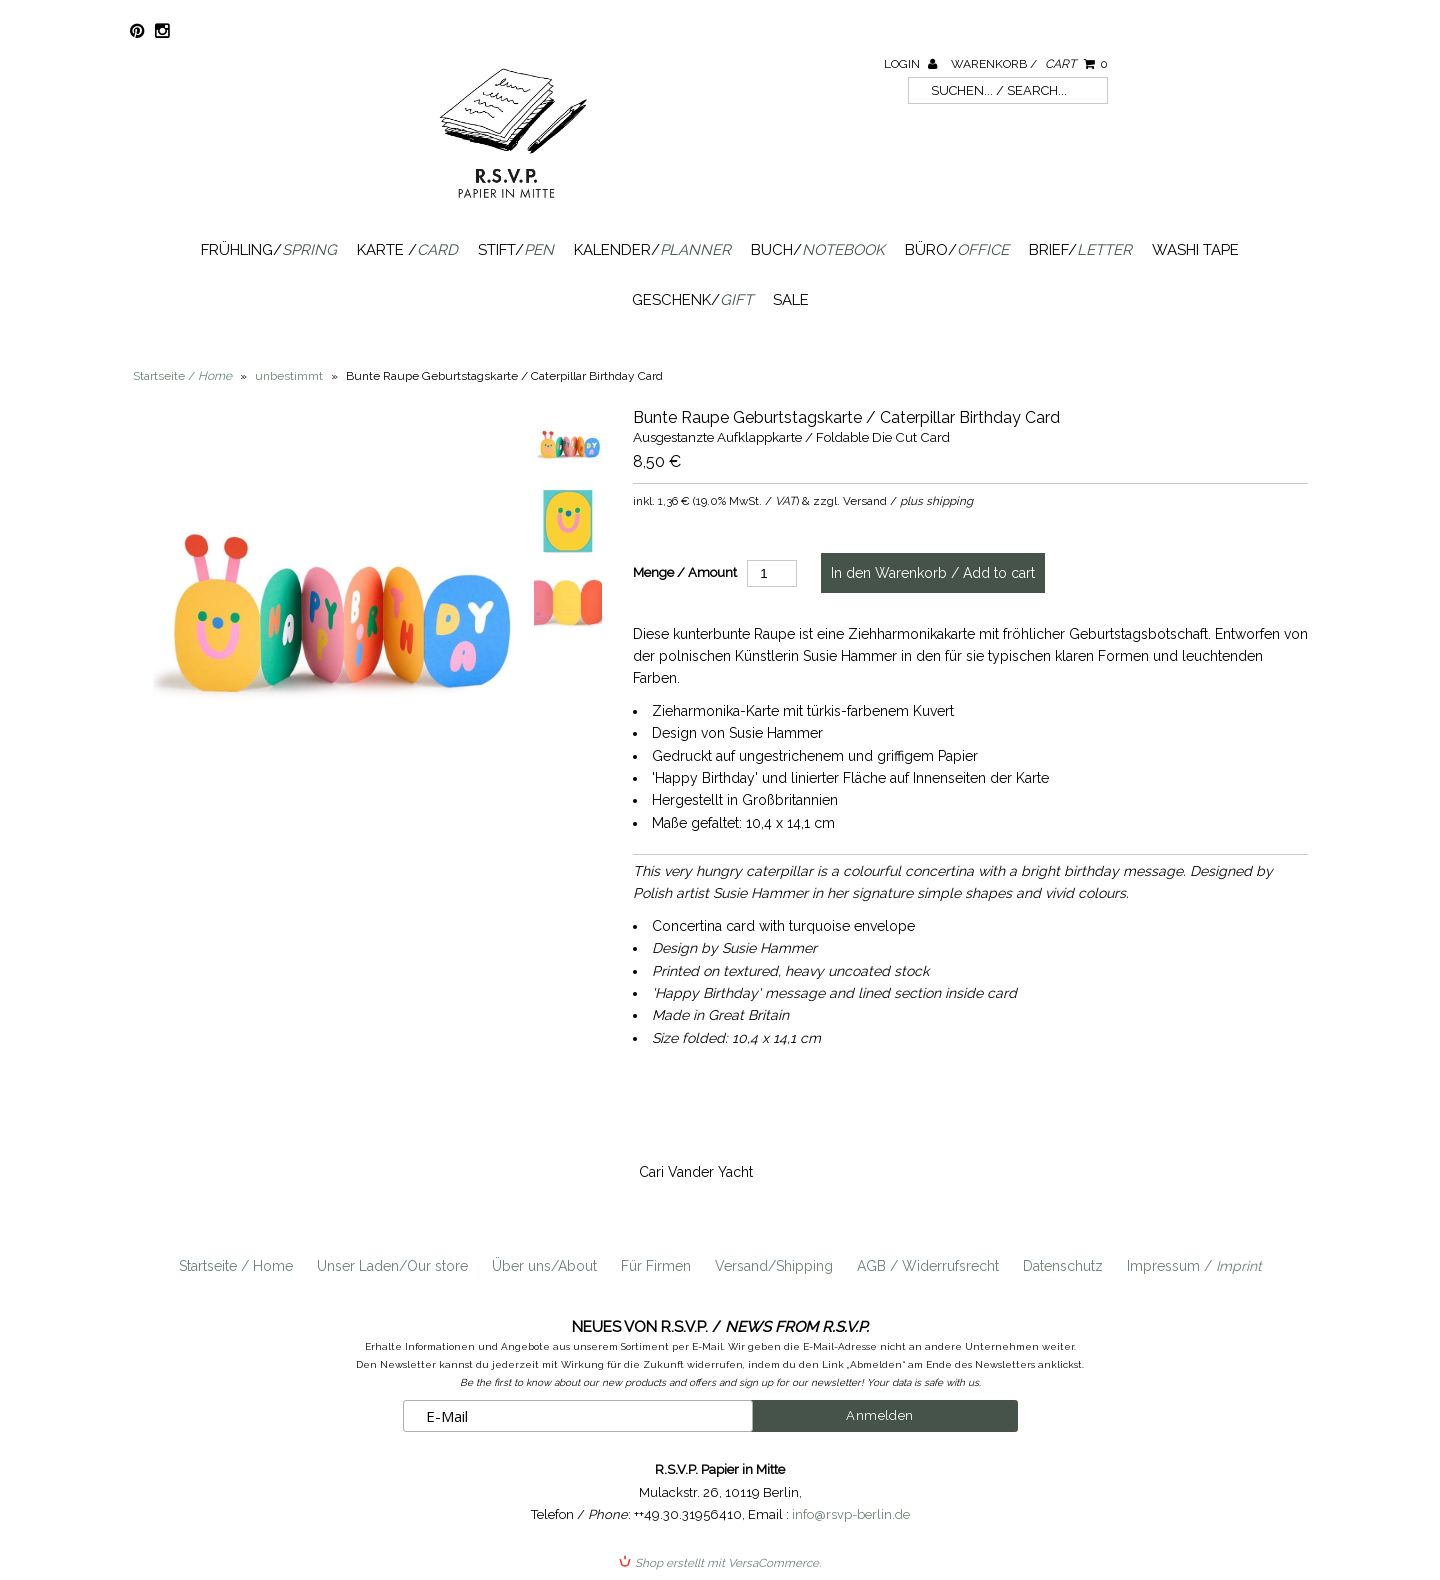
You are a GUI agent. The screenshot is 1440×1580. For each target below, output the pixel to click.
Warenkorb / (1029, 64)
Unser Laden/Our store (392, 1266)
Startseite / (182, 376)
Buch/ (818, 250)
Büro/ (957, 250)
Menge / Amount (685, 572)
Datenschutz (1063, 1266)
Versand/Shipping (774, 1266)
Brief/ (1080, 250)
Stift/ (516, 250)
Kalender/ (652, 250)
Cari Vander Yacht (696, 1172)
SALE (791, 300)
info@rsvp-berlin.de (851, 1514)
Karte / (407, 250)
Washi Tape (1195, 250)
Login (910, 64)
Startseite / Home (236, 1266)
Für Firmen (656, 1266)
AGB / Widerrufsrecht (928, 1266)
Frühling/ (269, 250)
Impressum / (1194, 1266)
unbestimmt (289, 376)
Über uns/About (544, 1266)
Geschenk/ (692, 300)
